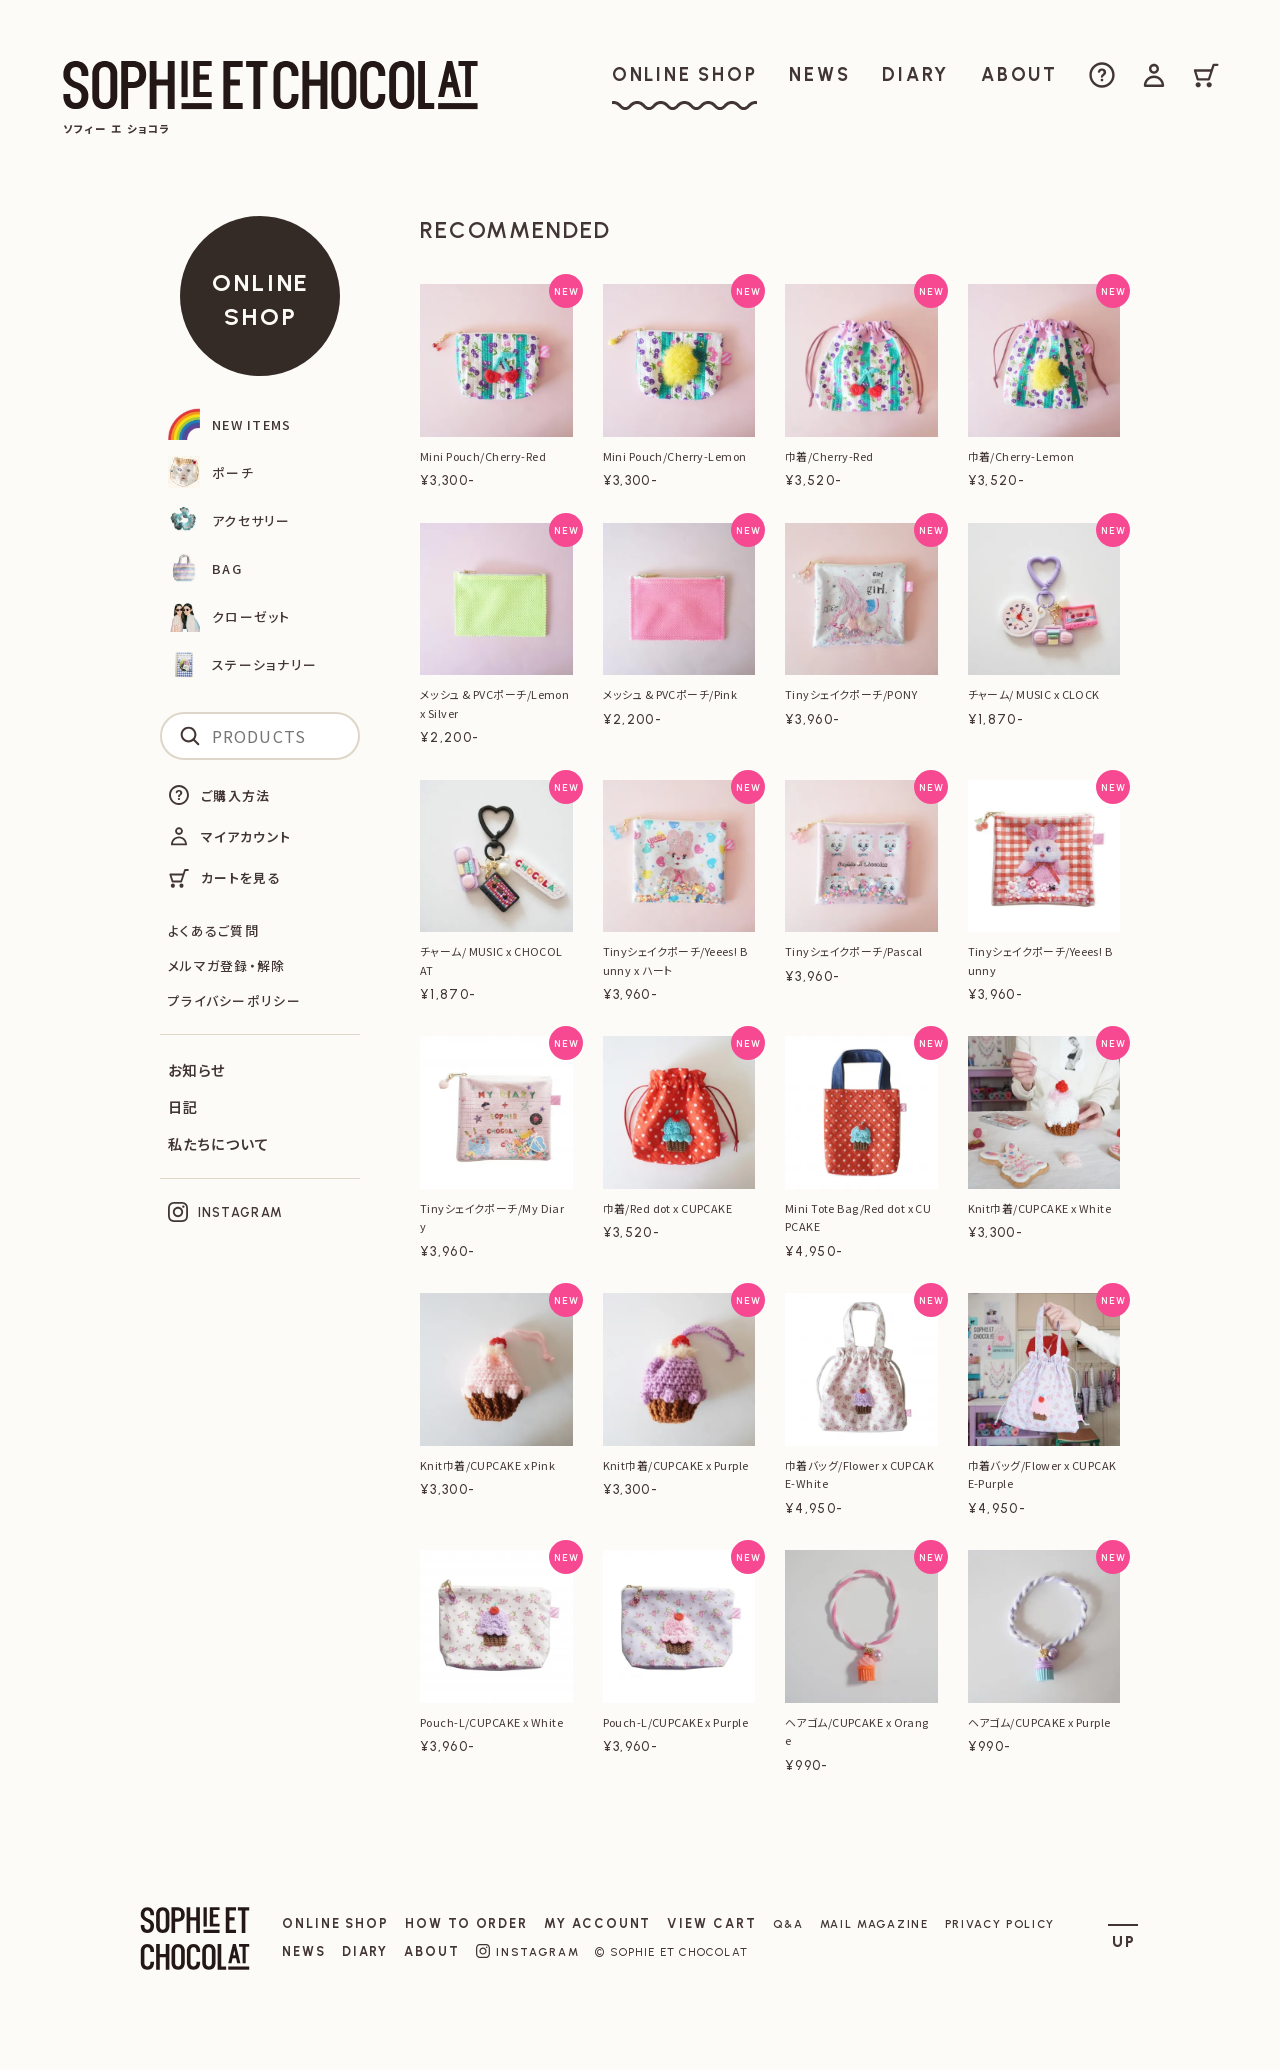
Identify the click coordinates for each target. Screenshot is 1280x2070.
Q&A (788, 1924)
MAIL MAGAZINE (874, 1924)
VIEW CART (711, 1923)
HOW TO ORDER (466, 1923)
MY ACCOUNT (597, 1923)
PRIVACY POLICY (1000, 1924)
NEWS (304, 1951)
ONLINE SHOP (261, 299)
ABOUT (432, 1951)
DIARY (365, 1951)
